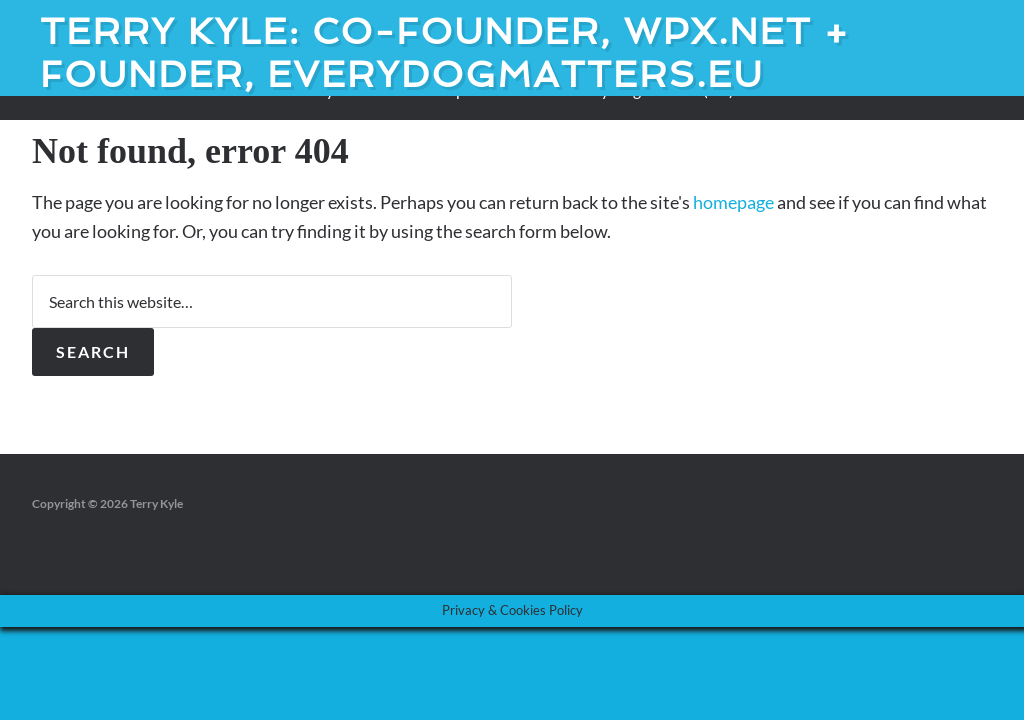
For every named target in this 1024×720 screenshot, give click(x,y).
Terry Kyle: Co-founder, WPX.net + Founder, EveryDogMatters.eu (445, 53)
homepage (733, 202)
